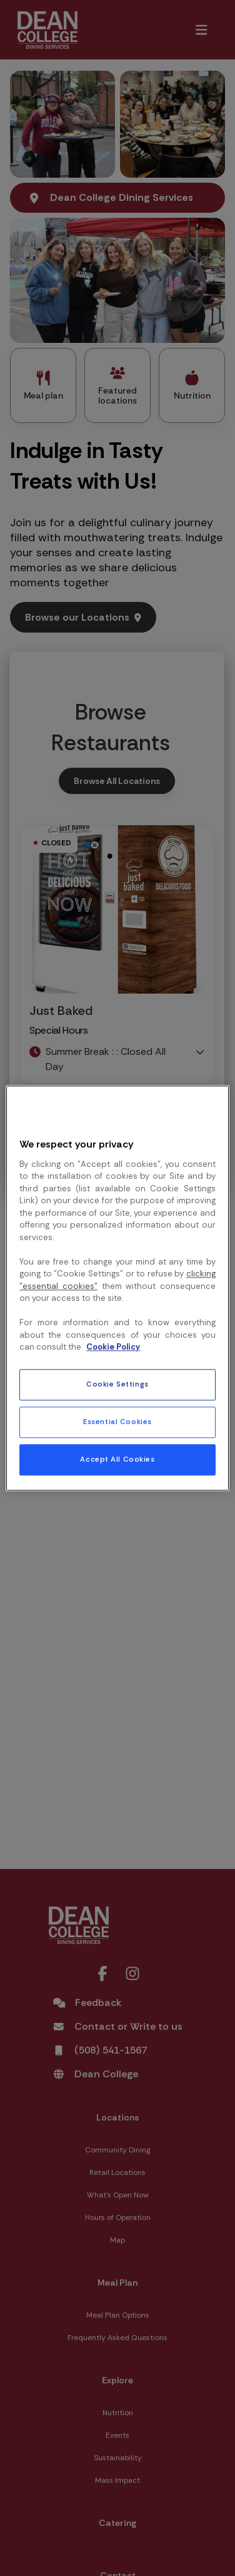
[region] (117, 1288)
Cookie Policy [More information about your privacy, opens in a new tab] (113, 1347)
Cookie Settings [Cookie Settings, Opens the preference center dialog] (117, 1384)
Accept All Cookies (117, 1459)
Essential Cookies (117, 1422)
